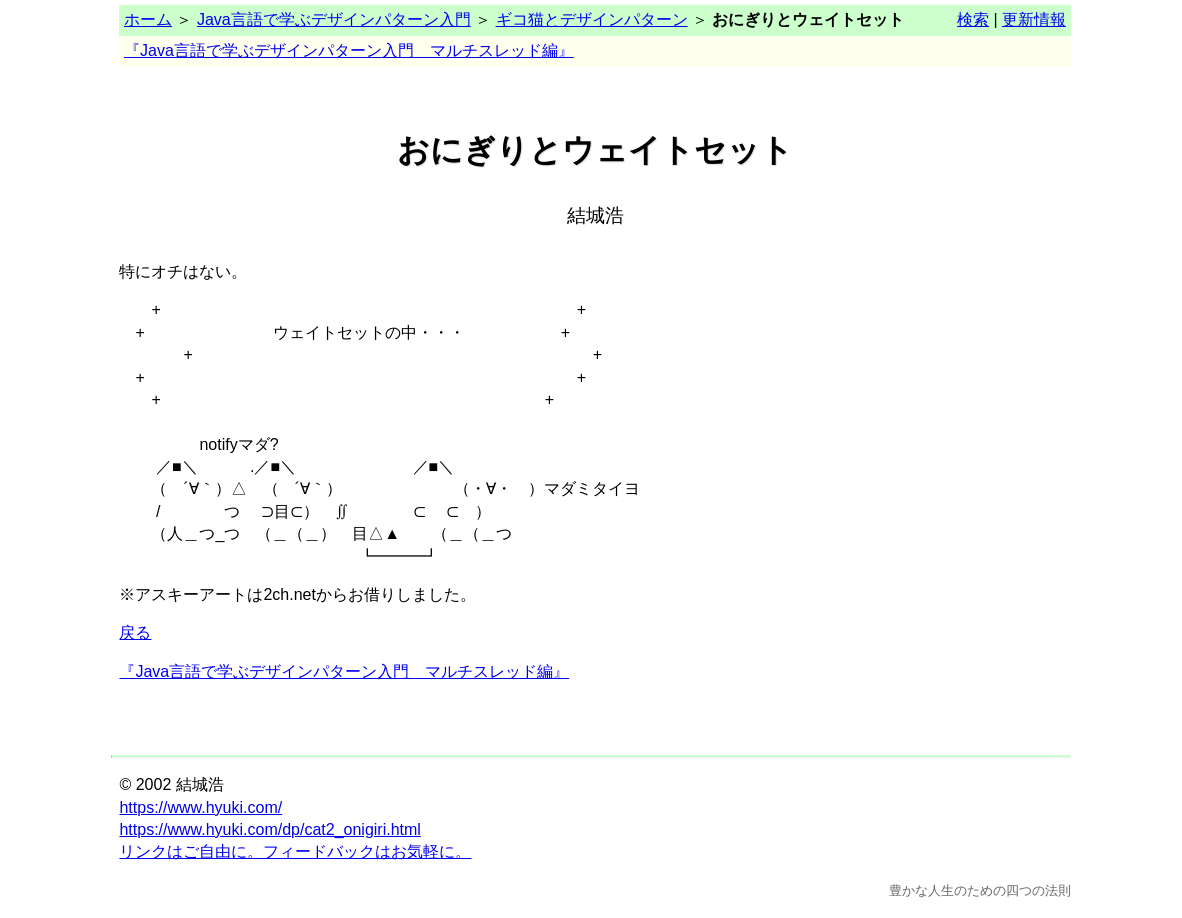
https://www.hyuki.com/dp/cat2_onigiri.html (269, 829)
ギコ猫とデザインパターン (592, 19)
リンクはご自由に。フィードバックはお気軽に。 (295, 851)
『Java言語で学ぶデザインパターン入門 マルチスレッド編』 (349, 50)
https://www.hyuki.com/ (200, 807)
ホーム (148, 19)
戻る (135, 632)
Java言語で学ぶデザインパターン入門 (334, 19)
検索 (973, 19)
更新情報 (1034, 19)
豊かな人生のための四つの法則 (980, 890)
